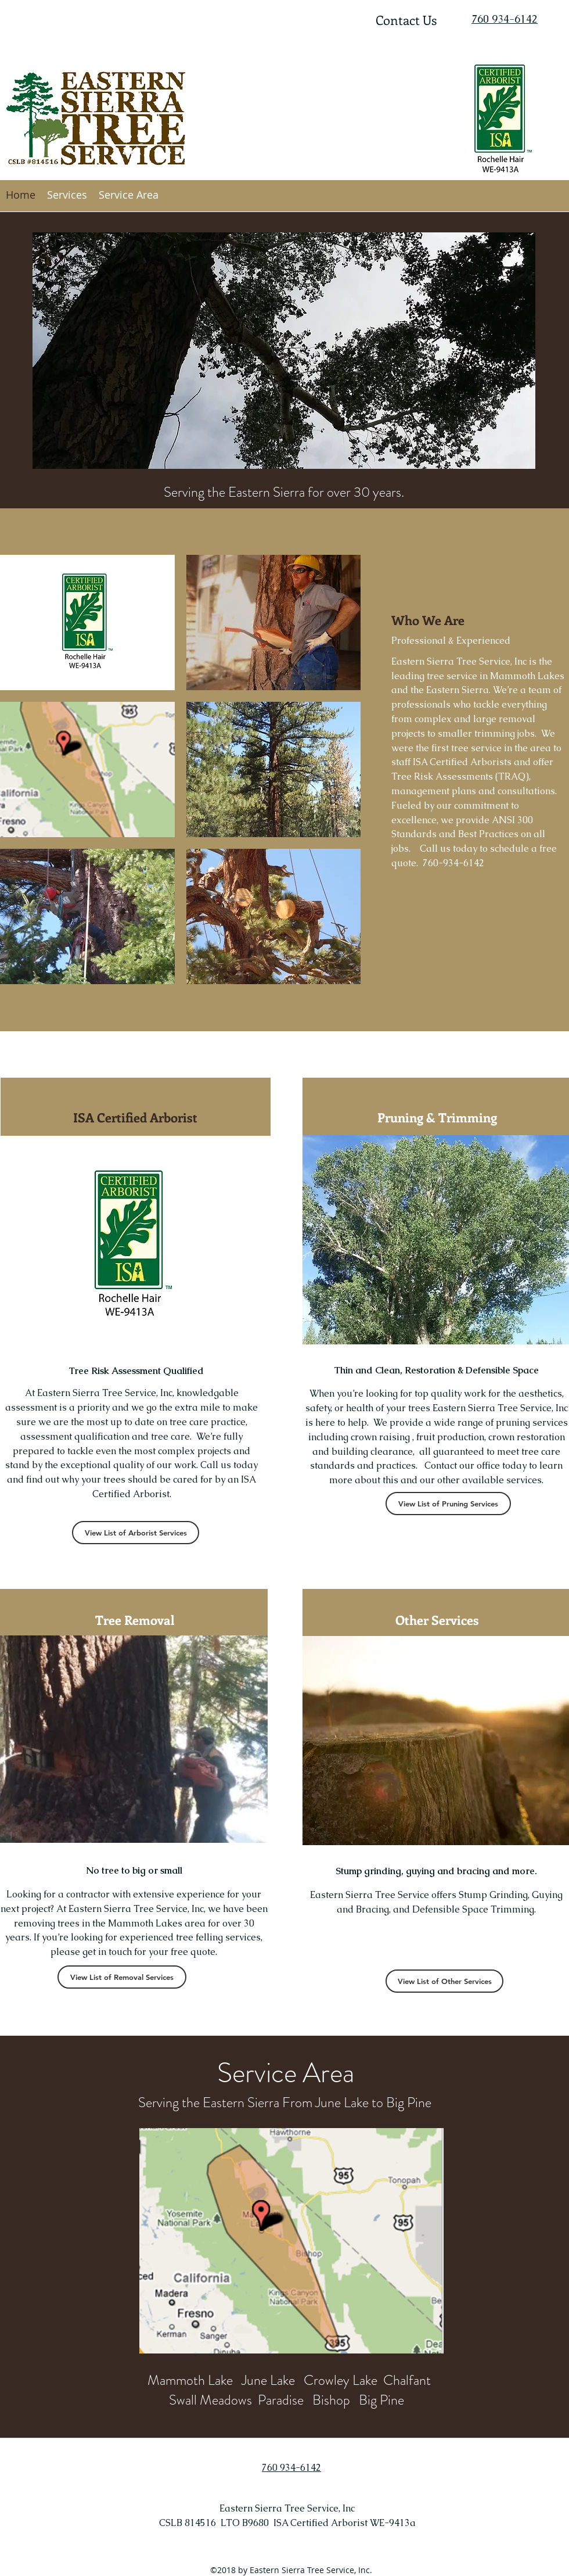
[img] (87, 622)
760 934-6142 (504, 19)
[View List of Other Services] (444, 1981)
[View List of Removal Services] (121, 1977)
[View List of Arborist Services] (135, 1532)
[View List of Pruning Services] (448, 1503)
